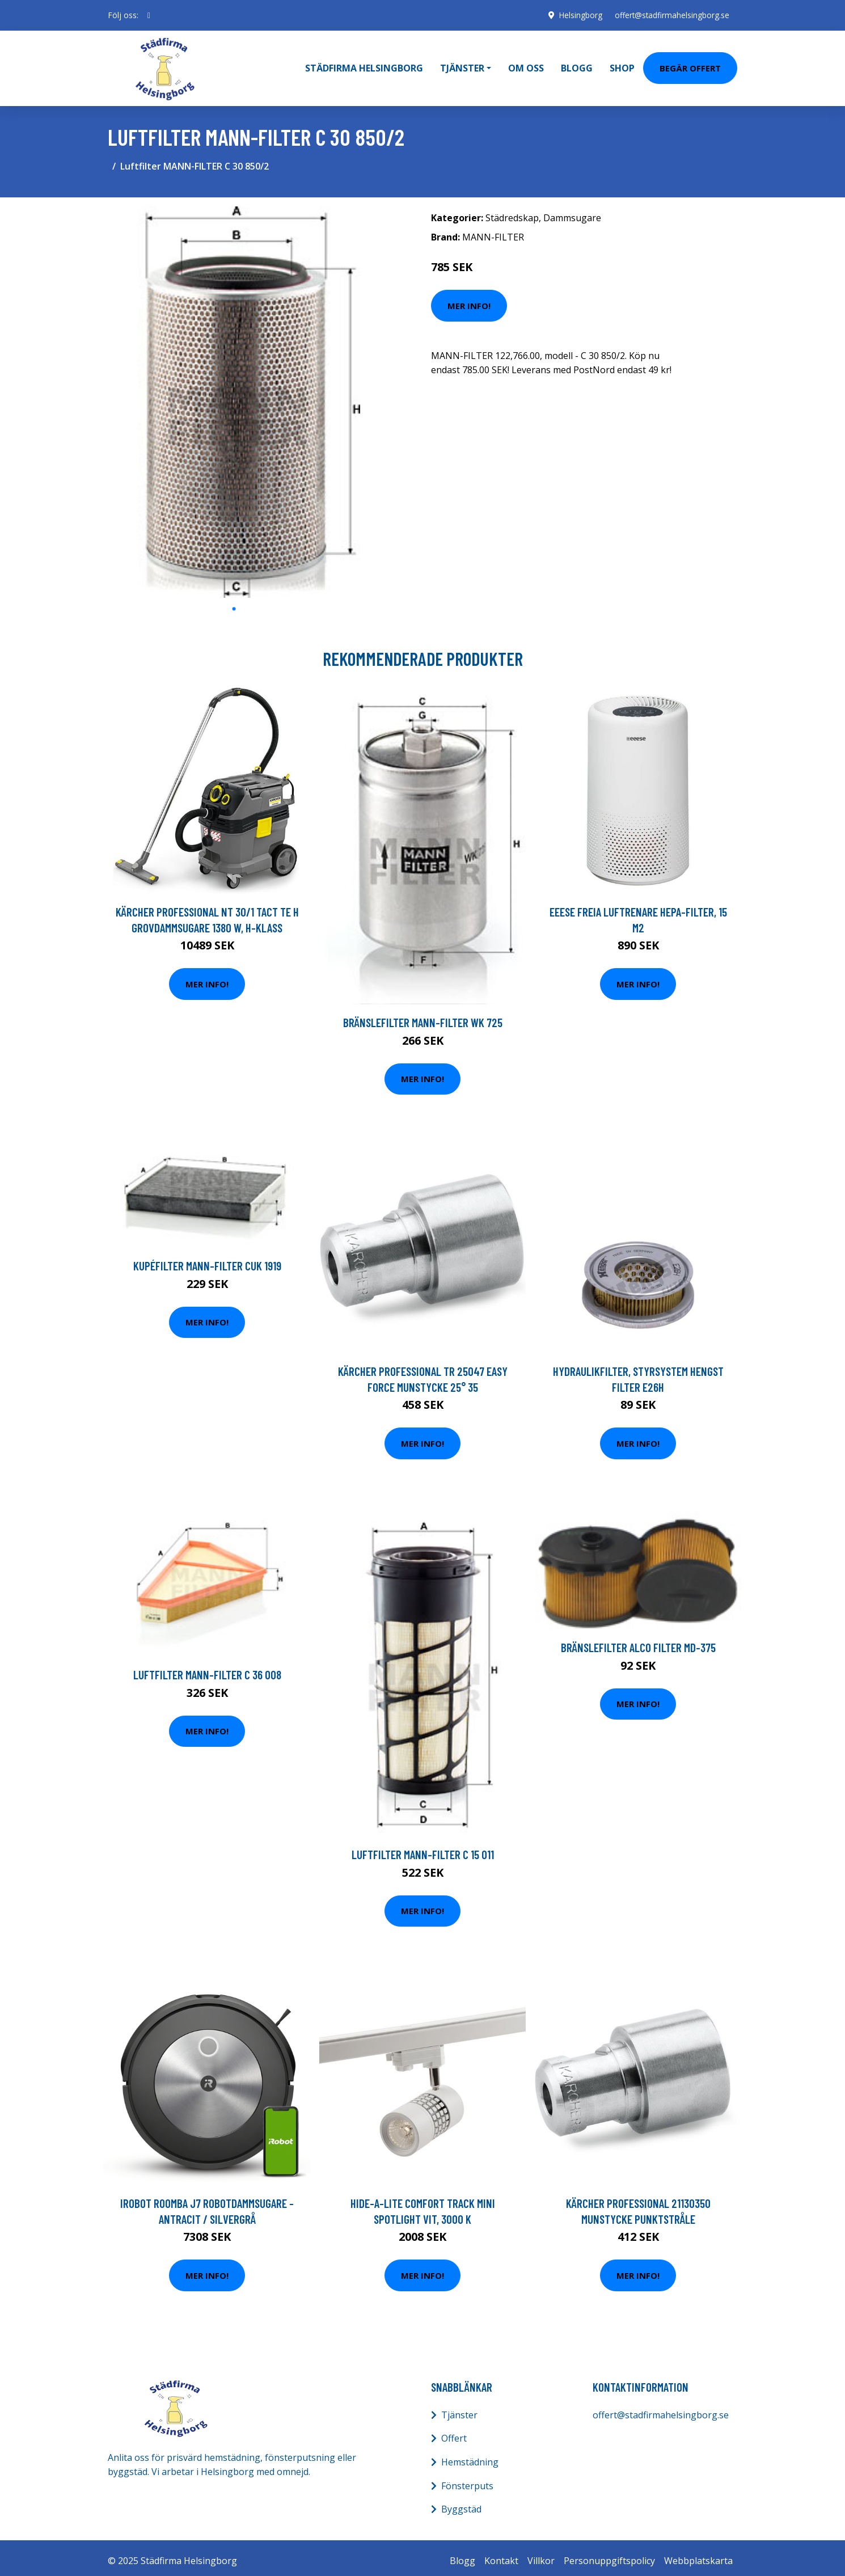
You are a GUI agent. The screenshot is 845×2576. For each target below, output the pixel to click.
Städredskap (512, 211)
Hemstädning (469, 2456)
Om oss (526, 65)
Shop (622, 65)
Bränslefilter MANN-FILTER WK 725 (422, 1016)
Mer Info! (469, 299)
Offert (454, 2432)
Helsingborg (577, 15)
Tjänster (459, 2408)
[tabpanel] (234, 396)
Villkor (541, 2554)
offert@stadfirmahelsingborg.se (670, 15)
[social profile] (149, 15)
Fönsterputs (467, 2479)
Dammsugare (572, 211)
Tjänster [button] (462, 65)
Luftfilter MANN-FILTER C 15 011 (423, 1848)
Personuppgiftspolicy (609, 2554)
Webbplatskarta (698, 2554)
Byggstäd (461, 2503)
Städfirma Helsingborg (364, 65)
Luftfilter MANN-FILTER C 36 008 (207, 1669)
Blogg (577, 65)
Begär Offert (690, 64)
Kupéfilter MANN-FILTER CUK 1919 (207, 1260)
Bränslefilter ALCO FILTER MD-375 (638, 1642)
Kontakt (501, 2554)
